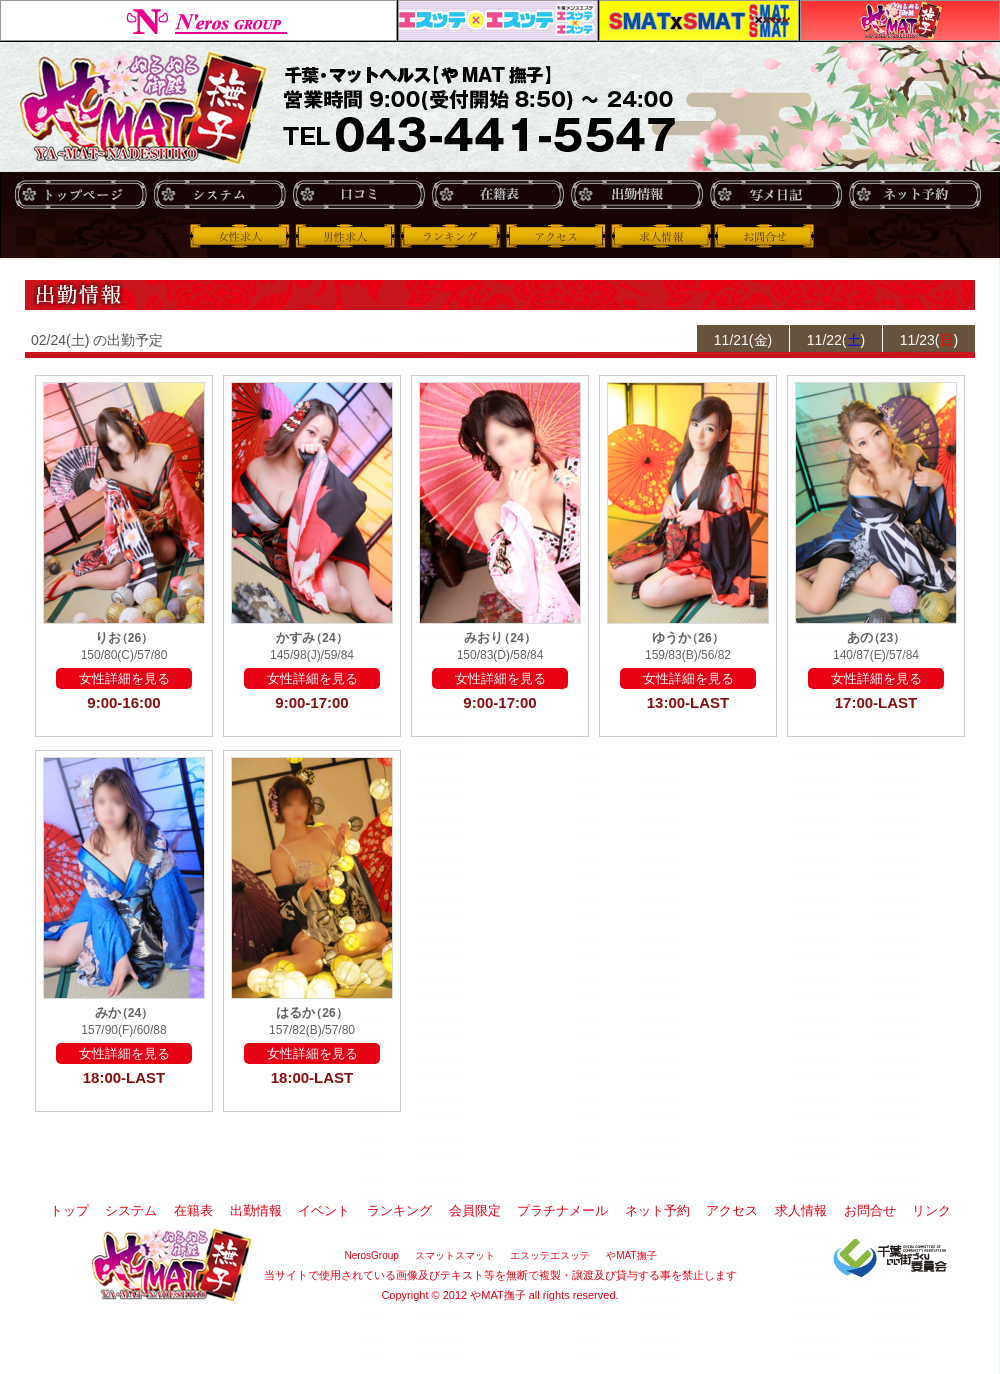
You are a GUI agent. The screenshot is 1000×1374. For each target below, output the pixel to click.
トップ (80, 194)
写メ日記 (775, 194)
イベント (324, 1210)
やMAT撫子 (900, 20)
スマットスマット (699, 20)
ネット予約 (914, 194)
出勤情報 (636, 194)
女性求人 (240, 235)
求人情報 (661, 235)
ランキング (450, 235)
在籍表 (497, 194)
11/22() (836, 340)
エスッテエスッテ (498, 20)
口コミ (358, 194)
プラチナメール (562, 1210)
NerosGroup (198, 20)
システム (219, 194)
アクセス (555, 235)
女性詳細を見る (124, 678)
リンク (931, 1210)
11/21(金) (743, 340)
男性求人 (345, 235)
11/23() (929, 340)
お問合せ (766, 235)
